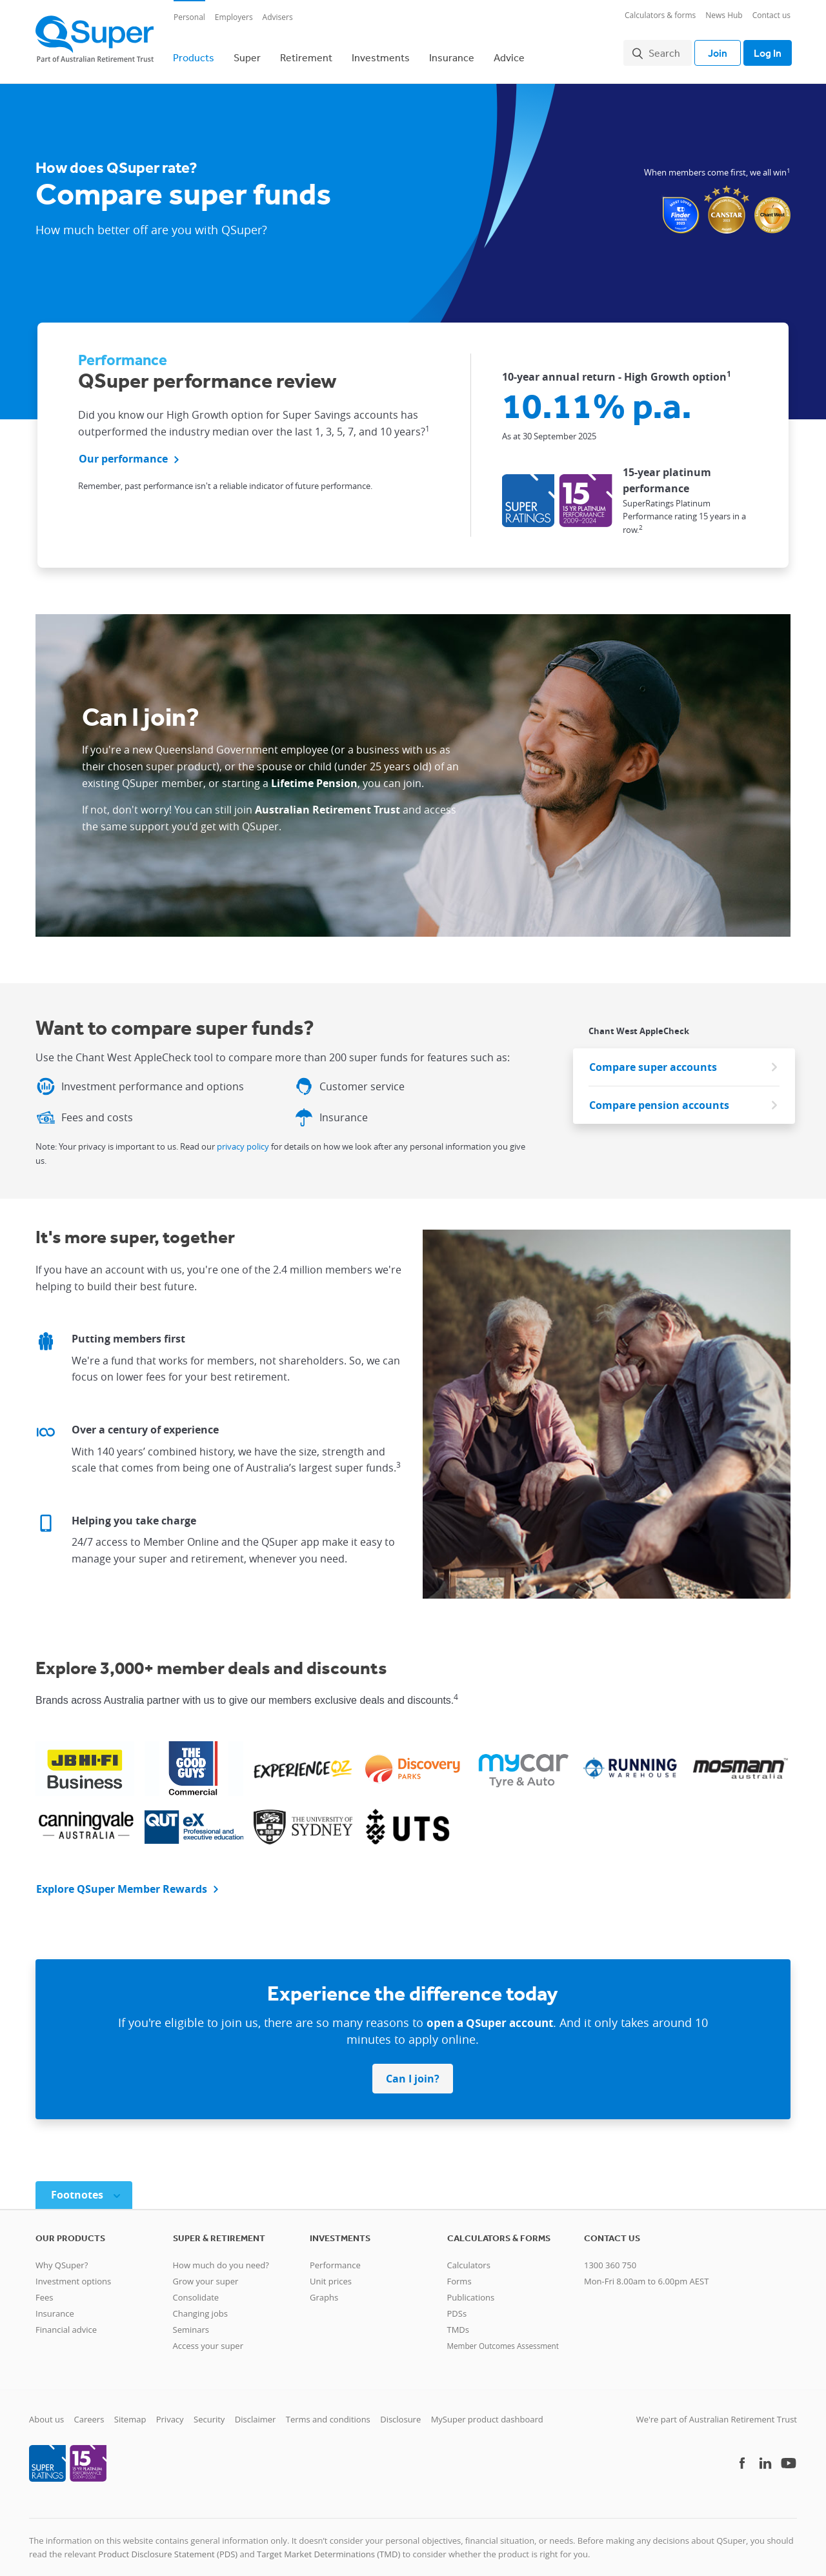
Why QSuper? (61, 2257)
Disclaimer (255, 2411)
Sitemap (130, 2411)
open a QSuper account (490, 2015)
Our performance (123, 451)
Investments (381, 53)
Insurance (451, 53)
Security (209, 2411)
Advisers (278, 17)
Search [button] (658, 49)
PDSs (457, 2305)
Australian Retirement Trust (327, 802)
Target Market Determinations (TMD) (328, 2546)
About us (46, 2411)
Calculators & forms (660, 15)
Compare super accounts (653, 1059)
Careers (89, 2411)
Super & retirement (219, 2230)
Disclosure (400, 2411)
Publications (471, 2289)
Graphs (324, 2289)
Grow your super (206, 2273)
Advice (509, 53)
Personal (189, 17)
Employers (234, 17)
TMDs (458, 2322)
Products (193, 53)
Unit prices (331, 2273)
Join (711, 49)
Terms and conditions (328, 2411)
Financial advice (66, 2322)
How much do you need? (221, 2257)
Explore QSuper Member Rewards (121, 1881)
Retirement (306, 53)
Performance (335, 2257)
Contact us (771, 15)
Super (247, 53)
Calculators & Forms (498, 2230)
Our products (70, 2230)
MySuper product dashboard (487, 2411)
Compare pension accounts (659, 1097)
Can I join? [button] (412, 2071)
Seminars (191, 2322)
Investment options (73, 2273)
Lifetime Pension (314, 775)
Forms (459, 2273)
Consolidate (196, 2289)
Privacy (170, 2411)
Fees (44, 2289)
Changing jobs (200, 2305)
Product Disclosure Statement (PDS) (167, 2546)
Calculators (468, 2257)
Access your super (208, 2338)
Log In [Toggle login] (764, 49)
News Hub (723, 15)
